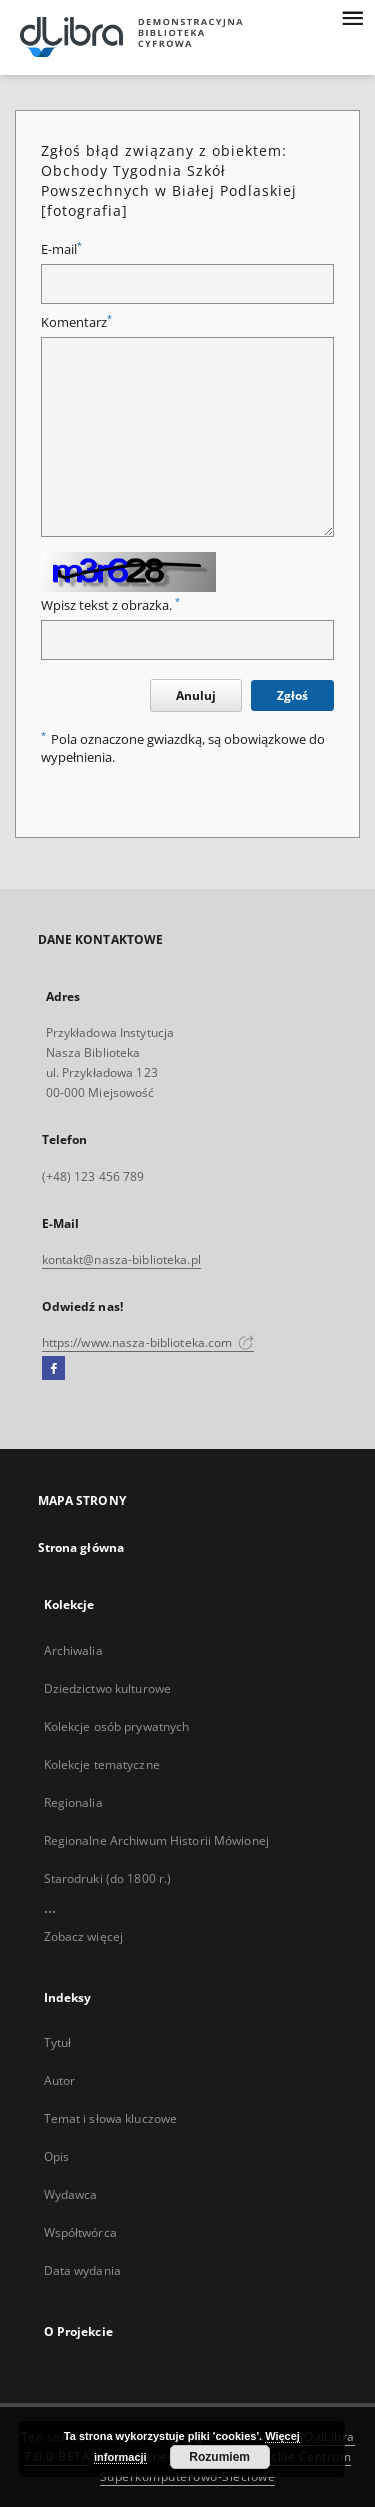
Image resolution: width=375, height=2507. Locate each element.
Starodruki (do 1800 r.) (108, 1878)
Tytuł (58, 2042)
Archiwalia (73, 1650)
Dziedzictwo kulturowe (108, 1688)
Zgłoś (292, 695)
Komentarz (76, 322)
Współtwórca (80, 2232)
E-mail (61, 249)
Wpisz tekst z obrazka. (110, 605)
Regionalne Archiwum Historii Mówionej (156, 1840)
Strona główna (81, 1547)
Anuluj (196, 695)
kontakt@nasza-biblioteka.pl (121, 1259)
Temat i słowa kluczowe (111, 2118)
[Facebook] (53, 1369)
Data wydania (82, 2270)
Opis (56, 2156)
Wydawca (71, 2194)
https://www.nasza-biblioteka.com (148, 1342)
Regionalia (73, 1802)
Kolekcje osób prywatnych (117, 1726)
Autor (60, 2080)
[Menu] (352, 16)
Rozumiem (219, 2457)
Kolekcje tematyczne (102, 1764)
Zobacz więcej (84, 1936)
